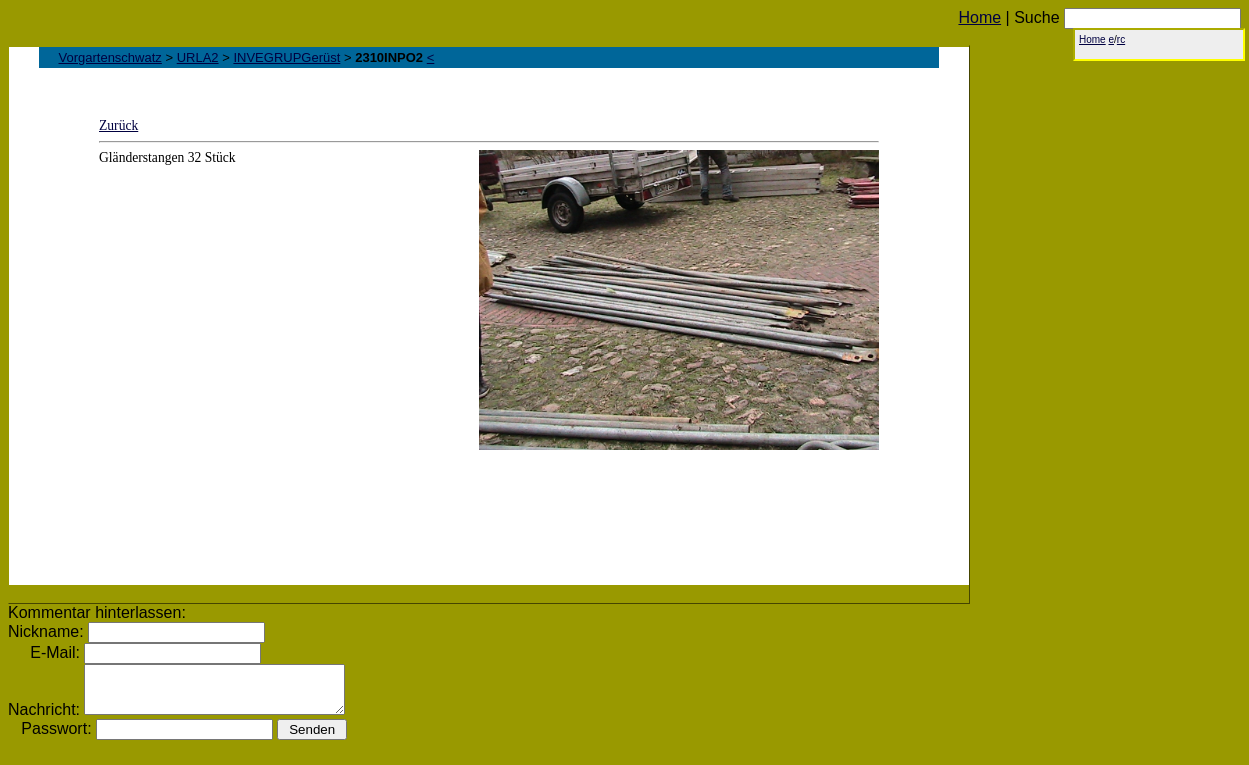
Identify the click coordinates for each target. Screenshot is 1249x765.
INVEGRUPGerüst (286, 57)
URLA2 (198, 57)
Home (979, 17)
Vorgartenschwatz (110, 57)
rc (1121, 39)
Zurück (118, 125)
